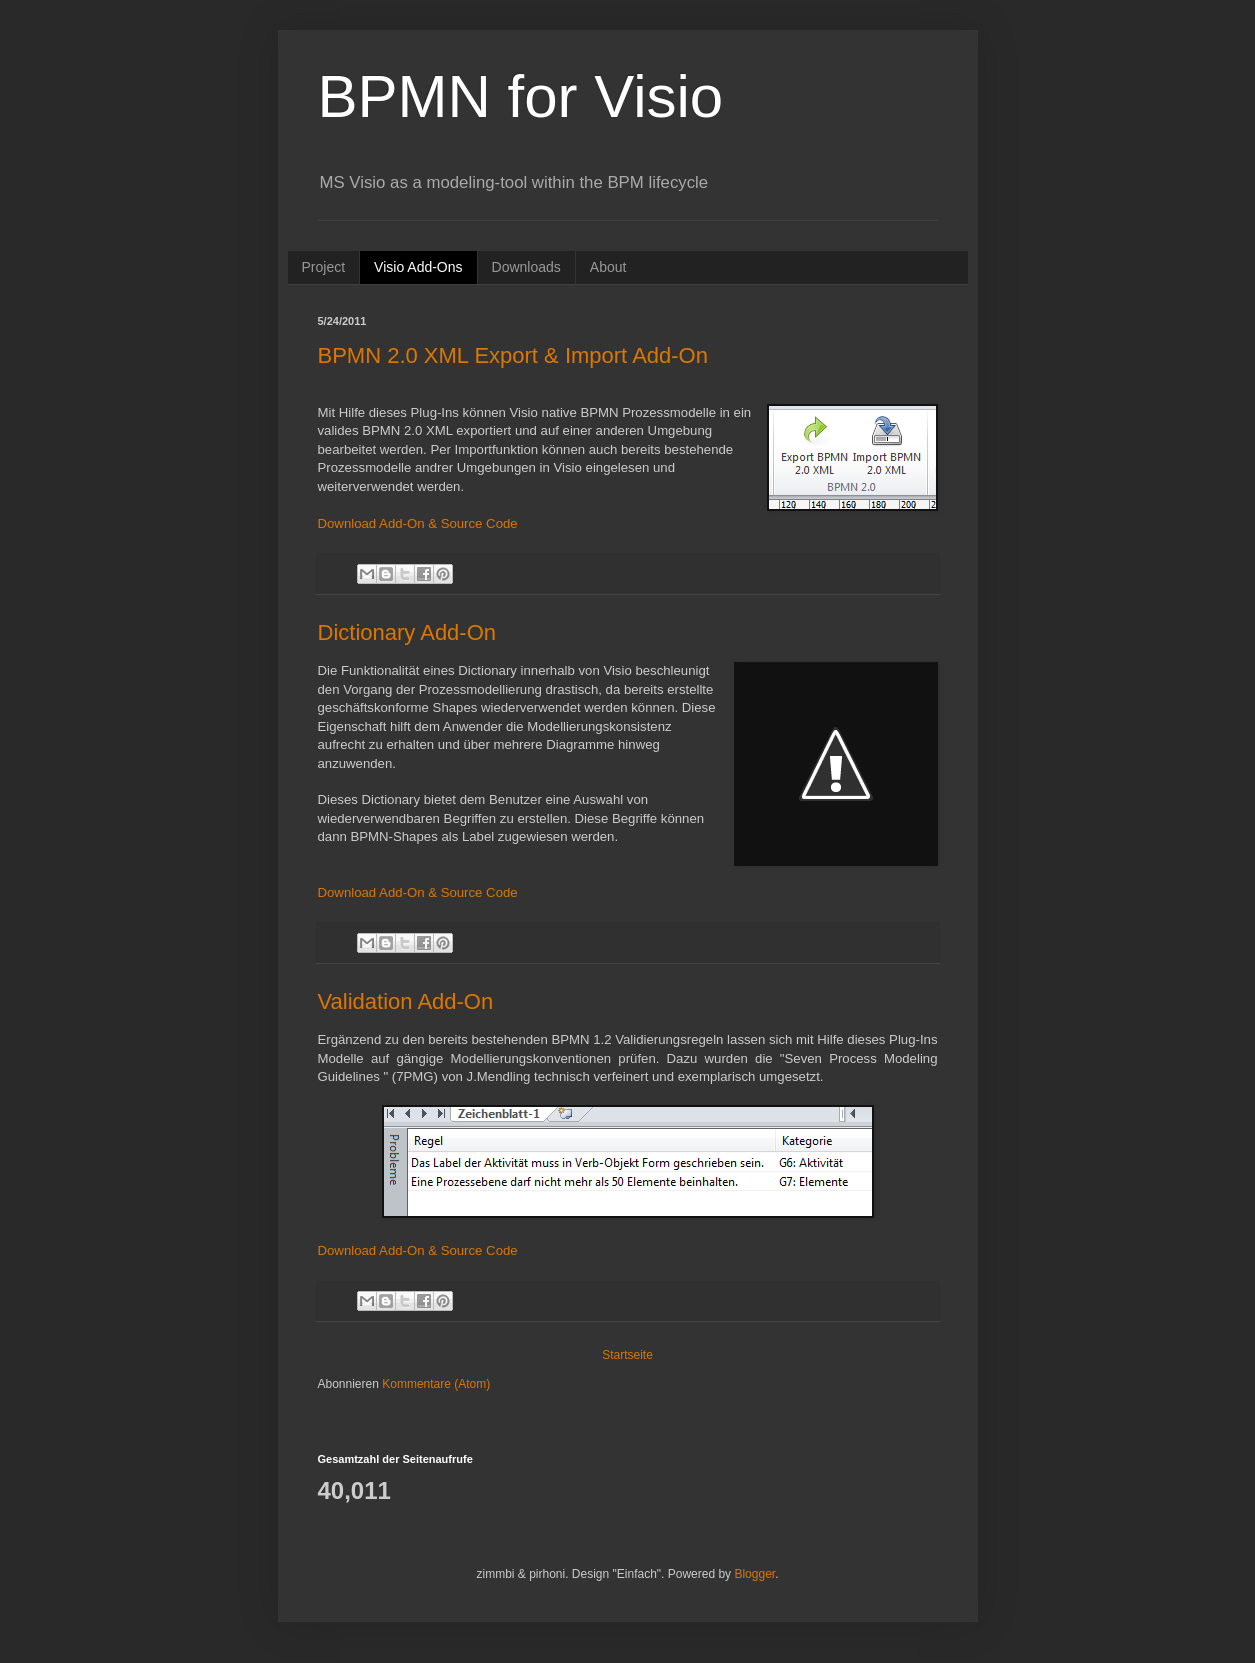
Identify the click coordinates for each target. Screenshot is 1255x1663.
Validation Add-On (406, 1001)
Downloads (526, 267)
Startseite (627, 1355)
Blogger (754, 1574)
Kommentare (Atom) (436, 1384)
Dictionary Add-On (407, 632)
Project (324, 267)
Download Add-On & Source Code (418, 523)
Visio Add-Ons (418, 267)
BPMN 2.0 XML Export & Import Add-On (513, 355)
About (608, 267)
